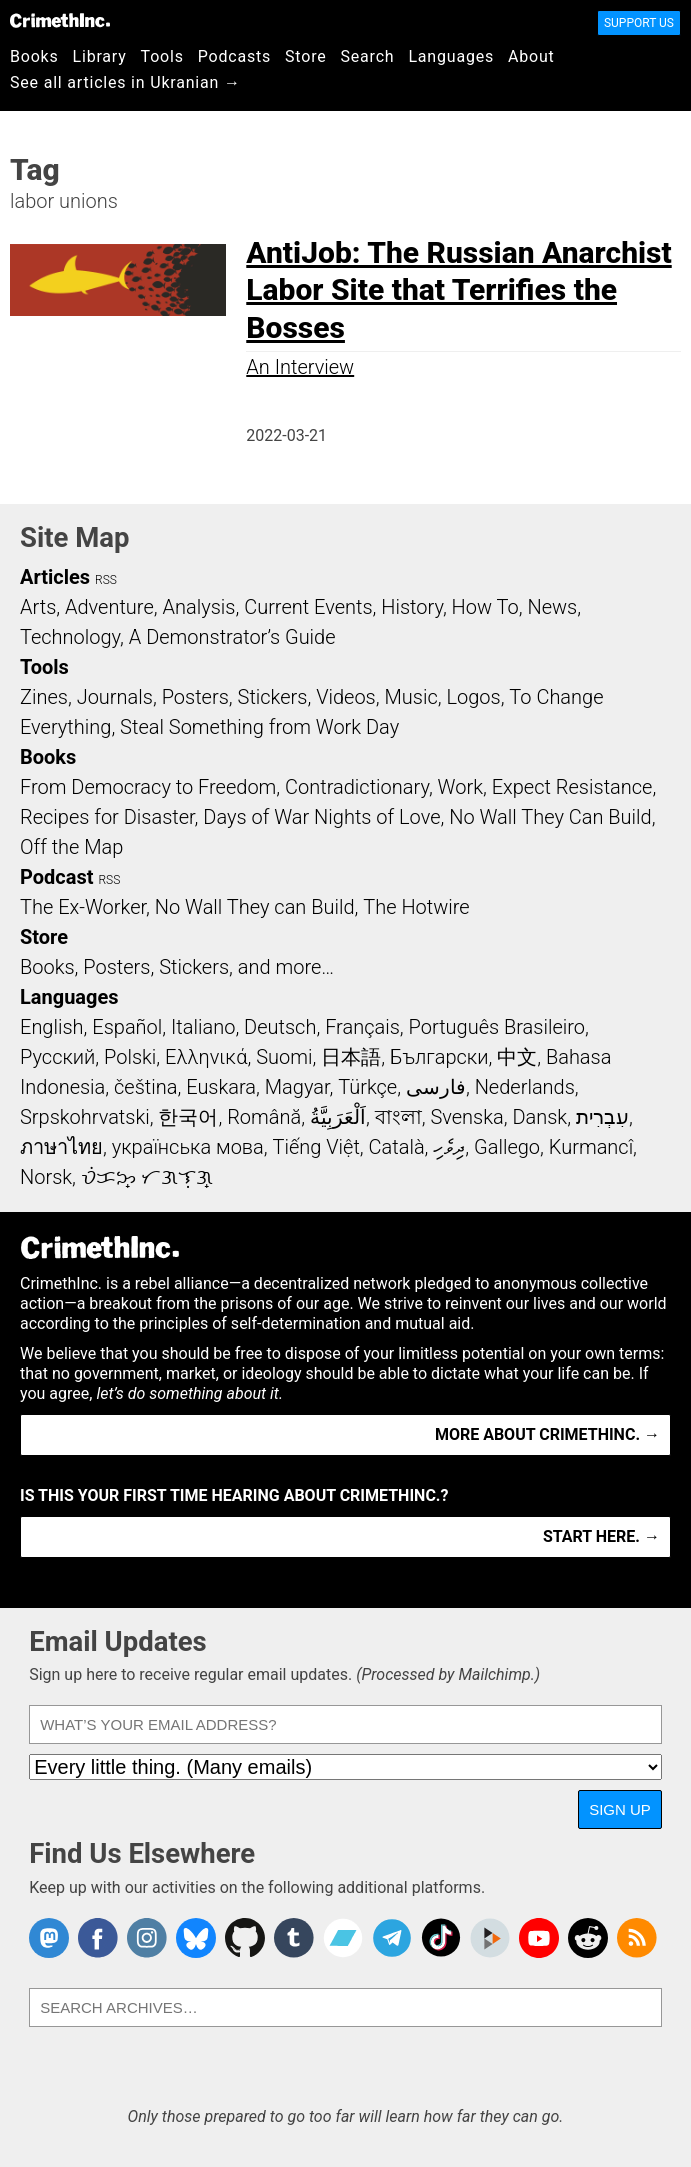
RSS (106, 580)
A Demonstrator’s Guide (232, 637)
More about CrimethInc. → (547, 1434)
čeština (145, 1087)
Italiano (203, 1027)
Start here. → (601, 1536)
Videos (346, 697)
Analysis (198, 607)
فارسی (436, 1087)
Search (368, 56)
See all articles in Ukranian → (125, 82)
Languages (451, 56)
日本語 (351, 1057)
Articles (55, 577)
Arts (38, 607)
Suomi (284, 1057)
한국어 (188, 1117)
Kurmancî (591, 1147)
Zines (44, 697)
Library (100, 56)
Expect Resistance (572, 787)
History (412, 607)
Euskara (221, 1087)
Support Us (639, 23)
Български (439, 1057)
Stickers (273, 697)
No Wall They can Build (255, 907)
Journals (115, 697)
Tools (162, 56)
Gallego (507, 1147)
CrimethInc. (60, 20)
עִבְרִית (602, 1117)
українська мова (188, 1147)
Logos (473, 697)
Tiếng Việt (315, 1147)
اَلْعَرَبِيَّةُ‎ (338, 1117)
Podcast (56, 877)
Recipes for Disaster (107, 817)
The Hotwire (416, 907)
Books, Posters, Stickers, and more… (177, 967)
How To (485, 607)
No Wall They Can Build (550, 817)
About (531, 56)
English (52, 1027)
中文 (517, 1057)
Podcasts (234, 56)
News (552, 607)
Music (410, 697)
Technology (70, 637)
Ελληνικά (206, 1057)
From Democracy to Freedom (148, 787)
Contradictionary (357, 787)
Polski (130, 1057)
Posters (195, 697)
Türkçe (367, 1087)
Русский (57, 1057)
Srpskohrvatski (85, 1117)
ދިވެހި (449, 1147)
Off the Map (71, 847)
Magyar (297, 1087)
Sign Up (620, 1809)
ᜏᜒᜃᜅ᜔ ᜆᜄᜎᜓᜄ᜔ (147, 1177)
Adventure (109, 607)
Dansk (539, 1117)
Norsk (46, 1177)
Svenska (466, 1117)
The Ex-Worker (83, 907)
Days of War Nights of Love (321, 817)
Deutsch (280, 1027)
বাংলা (398, 1117)
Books (34, 56)
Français (362, 1027)
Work (460, 787)
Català (397, 1147)
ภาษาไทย (61, 1147)
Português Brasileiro (497, 1027)
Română (264, 1117)
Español (127, 1027)
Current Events (308, 607)
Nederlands (525, 1087)
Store (305, 56)
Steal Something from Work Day (259, 727)
